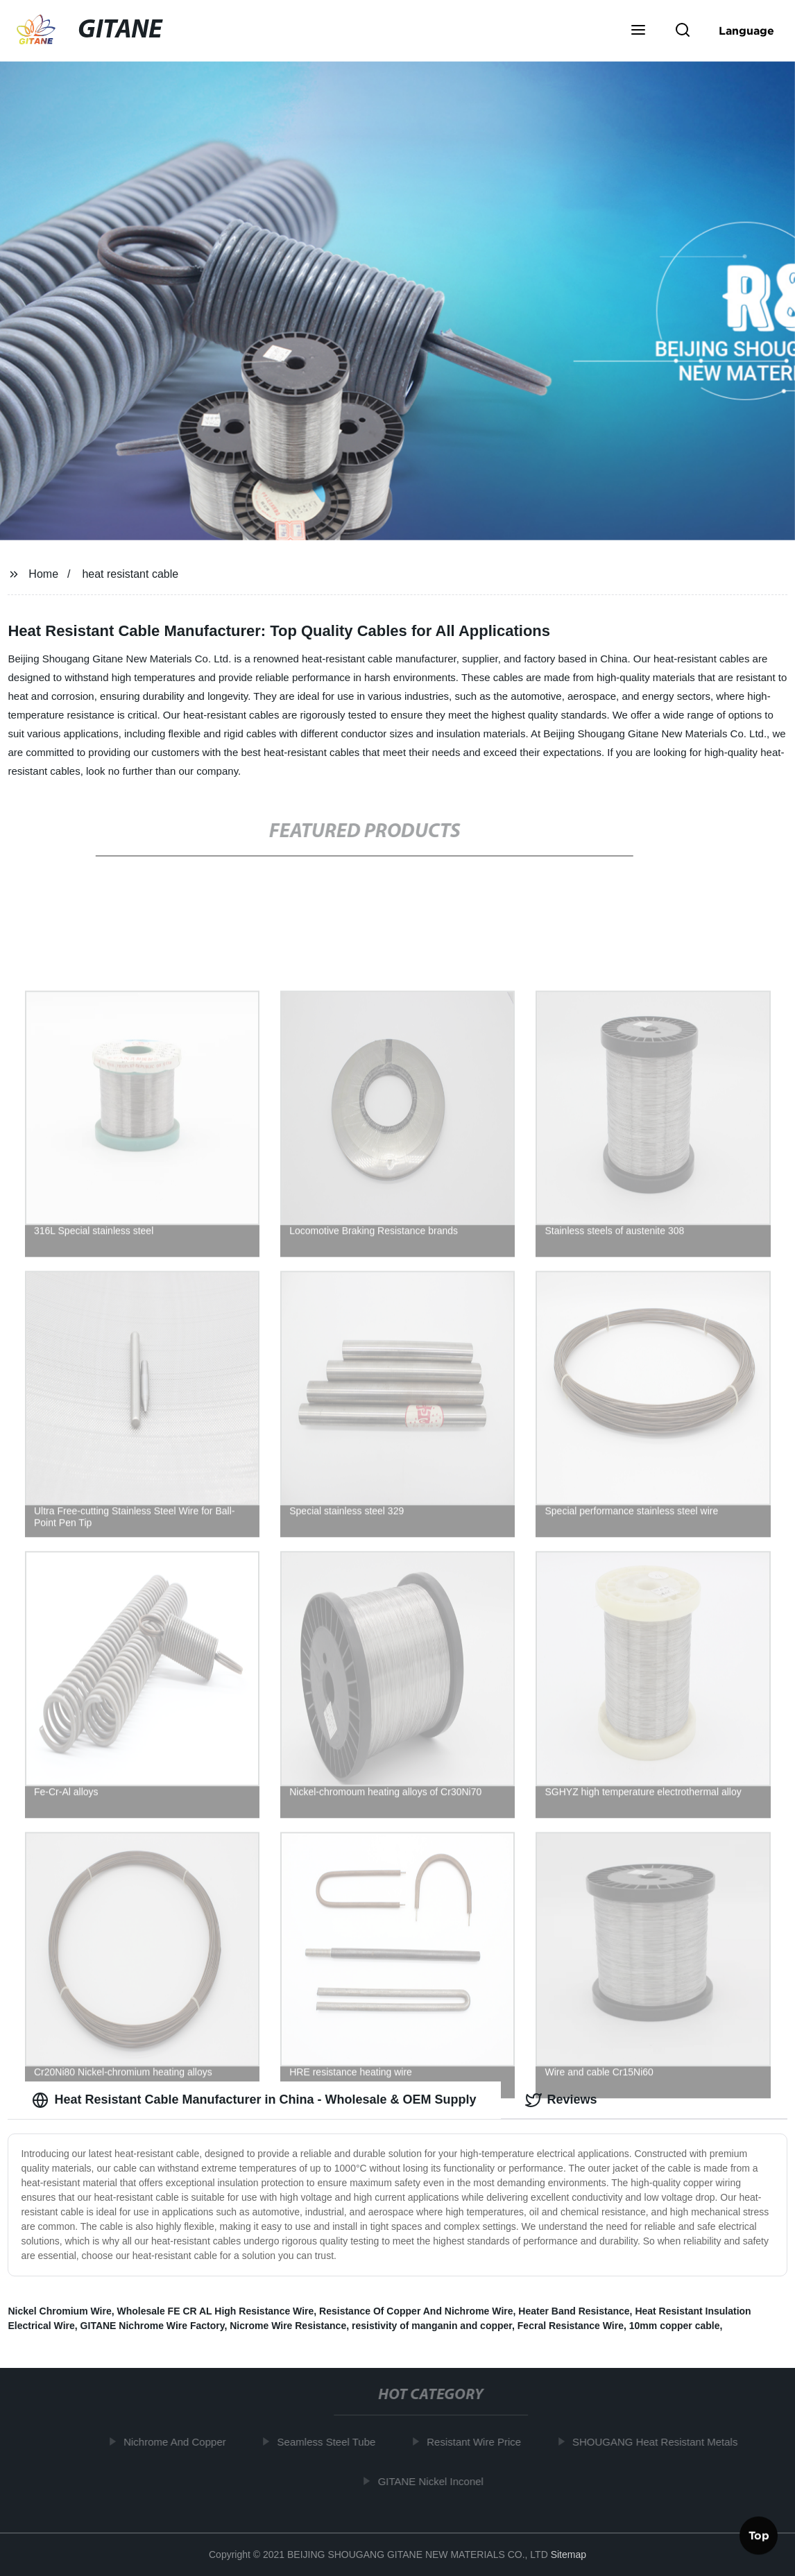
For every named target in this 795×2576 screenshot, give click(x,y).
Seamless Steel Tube (329, 2442)
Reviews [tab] (561, 2100)
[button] (638, 31)
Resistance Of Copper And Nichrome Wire (416, 2311)
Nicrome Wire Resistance (288, 2325)
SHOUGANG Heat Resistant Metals (657, 2442)
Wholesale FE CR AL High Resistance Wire (215, 2311)
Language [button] (746, 30)
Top (759, 2533)
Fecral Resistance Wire (571, 2325)
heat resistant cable (130, 574)
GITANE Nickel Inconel (433, 2481)
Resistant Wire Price (476, 2442)
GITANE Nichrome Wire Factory (152, 2325)
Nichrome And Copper (177, 2442)
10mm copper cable (674, 2325)
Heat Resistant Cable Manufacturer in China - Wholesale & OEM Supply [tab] (254, 2100)
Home (43, 574)
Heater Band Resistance (573, 2311)
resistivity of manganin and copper (432, 2325)
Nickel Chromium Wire (59, 2311)
